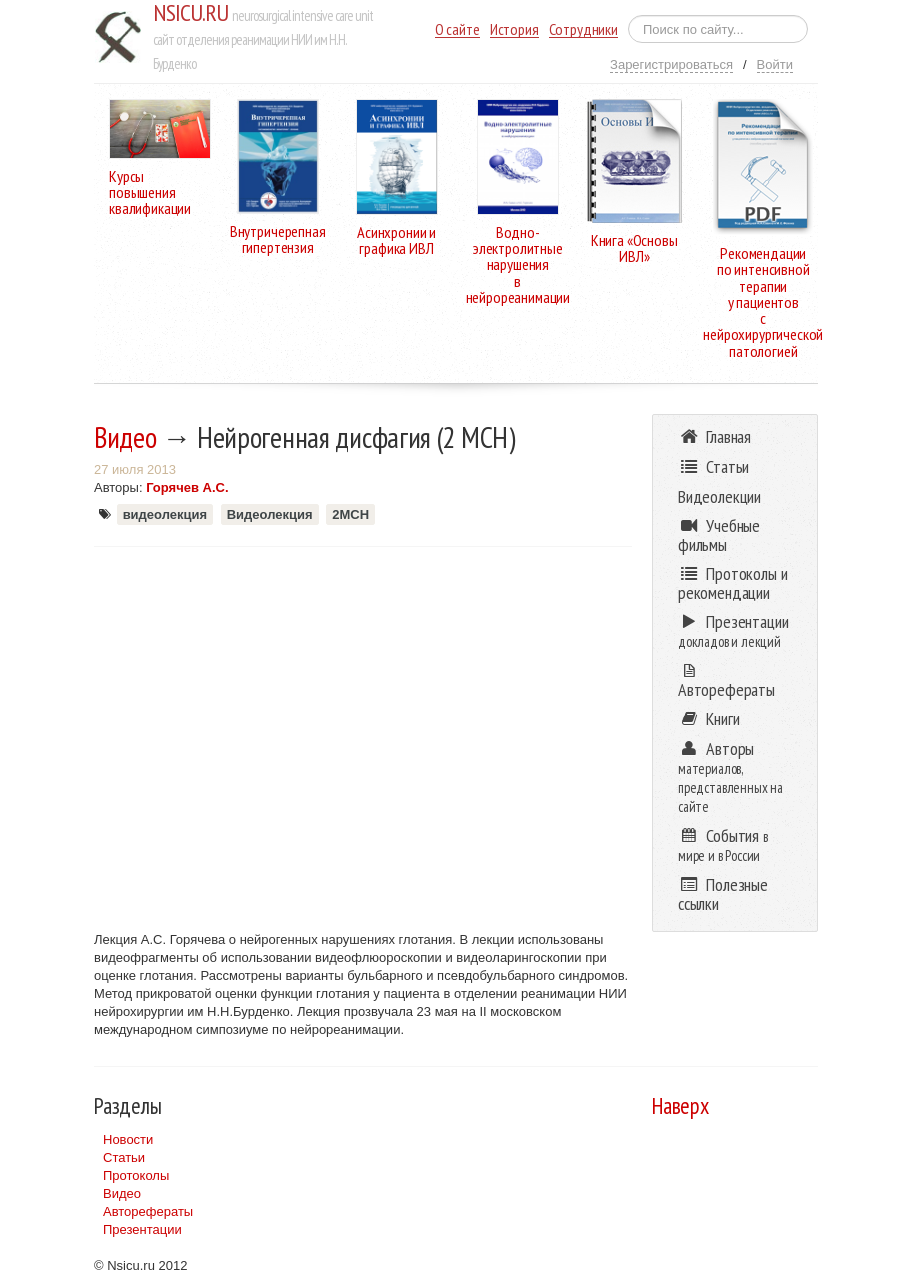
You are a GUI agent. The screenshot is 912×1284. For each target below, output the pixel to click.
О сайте (457, 29)
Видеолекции (719, 496)
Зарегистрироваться (671, 64)
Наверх (680, 1105)
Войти (775, 64)
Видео (125, 437)
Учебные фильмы (719, 535)
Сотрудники (583, 29)
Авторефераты (148, 1211)
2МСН (350, 514)
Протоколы (136, 1175)
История (514, 29)
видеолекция (165, 514)
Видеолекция (270, 514)
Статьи (124, 1157)
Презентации (142, 1229)
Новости (128, 1139)
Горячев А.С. (187, 487)
